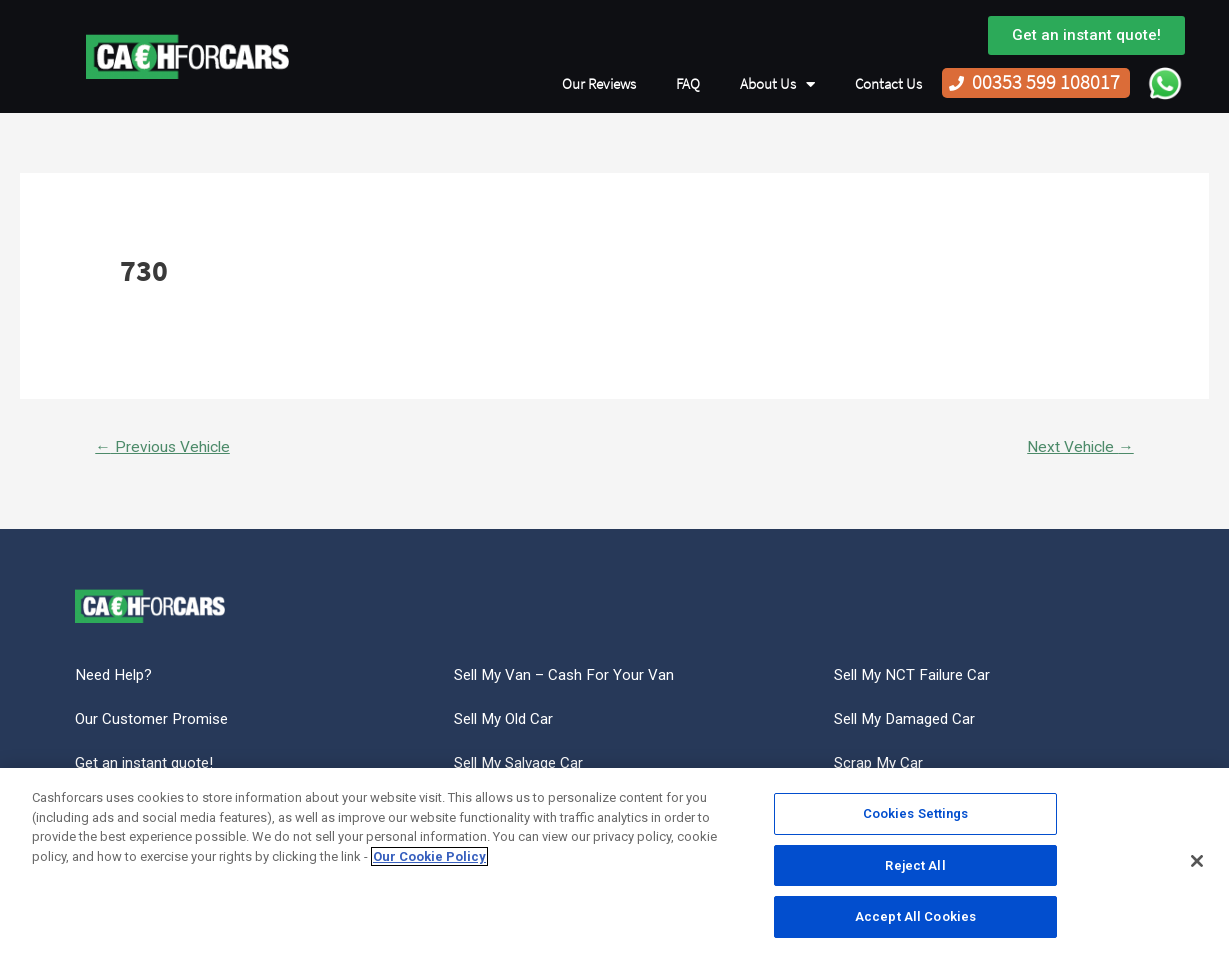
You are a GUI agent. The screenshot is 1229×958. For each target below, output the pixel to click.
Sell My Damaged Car (909, 721)
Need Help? (116, 676)
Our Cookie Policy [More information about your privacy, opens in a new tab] (429, 856)
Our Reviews (599, 84)
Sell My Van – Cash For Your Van (567, 676)
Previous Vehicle (165, 447)
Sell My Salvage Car (524, 766)
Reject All (915, 865)
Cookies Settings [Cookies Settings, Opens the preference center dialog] (916, 813)
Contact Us (888, 84)
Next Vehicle (1078, 447)
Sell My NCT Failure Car (916, 676)
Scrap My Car (880, 766)
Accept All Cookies (915, 916)
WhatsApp (1165, 83)
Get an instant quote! (147, 766)
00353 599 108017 (1046, 82)
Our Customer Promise (155, 721)
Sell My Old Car (508, 721)
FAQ (688, 84)
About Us (777, 84)
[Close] (1197, 861)
